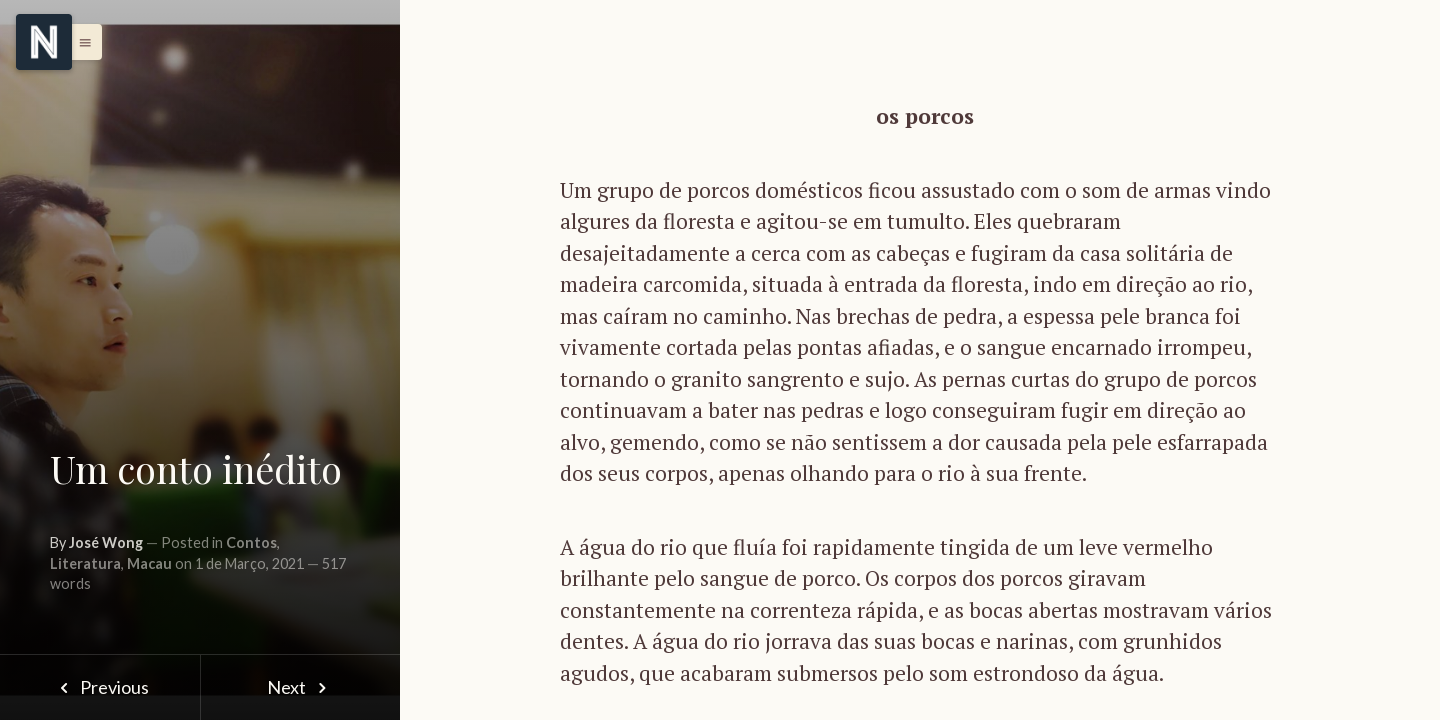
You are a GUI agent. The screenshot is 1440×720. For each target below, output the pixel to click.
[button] (80, 42)
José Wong (106, 542)
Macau (149, 563)
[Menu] (44, 42)
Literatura (85, 563)
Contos (251, 542)
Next (300, 687)
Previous (99, 687)
